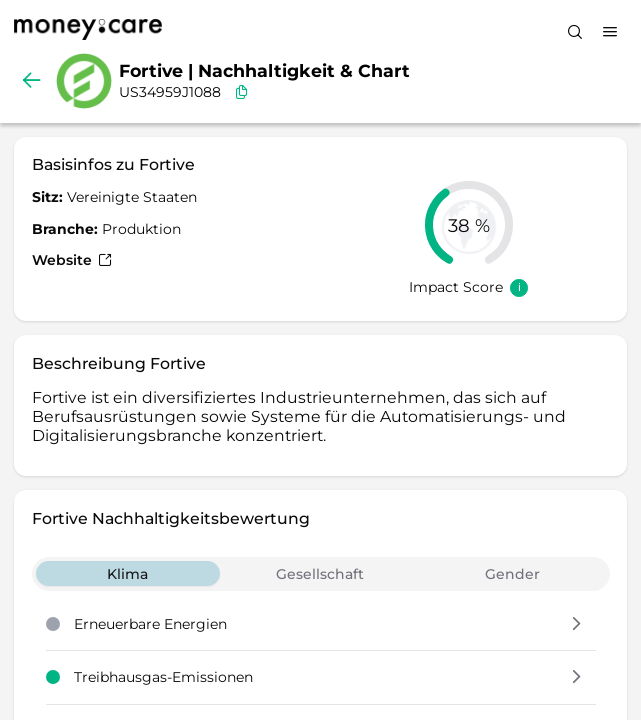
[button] (576, 625)
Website (72, 260)
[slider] (469, 225)
